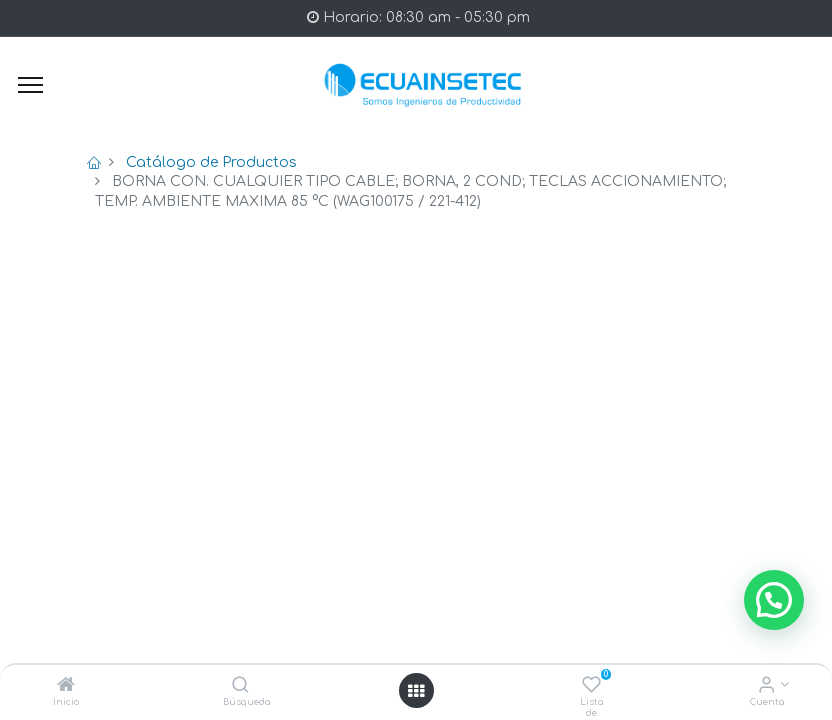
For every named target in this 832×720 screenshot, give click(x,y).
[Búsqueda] (240, 686)
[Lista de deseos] (591, 686)
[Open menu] (416, 691)
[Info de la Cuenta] (766, 686)
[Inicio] (66, 686)
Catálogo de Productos (211, 162)
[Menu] (30, 85)
